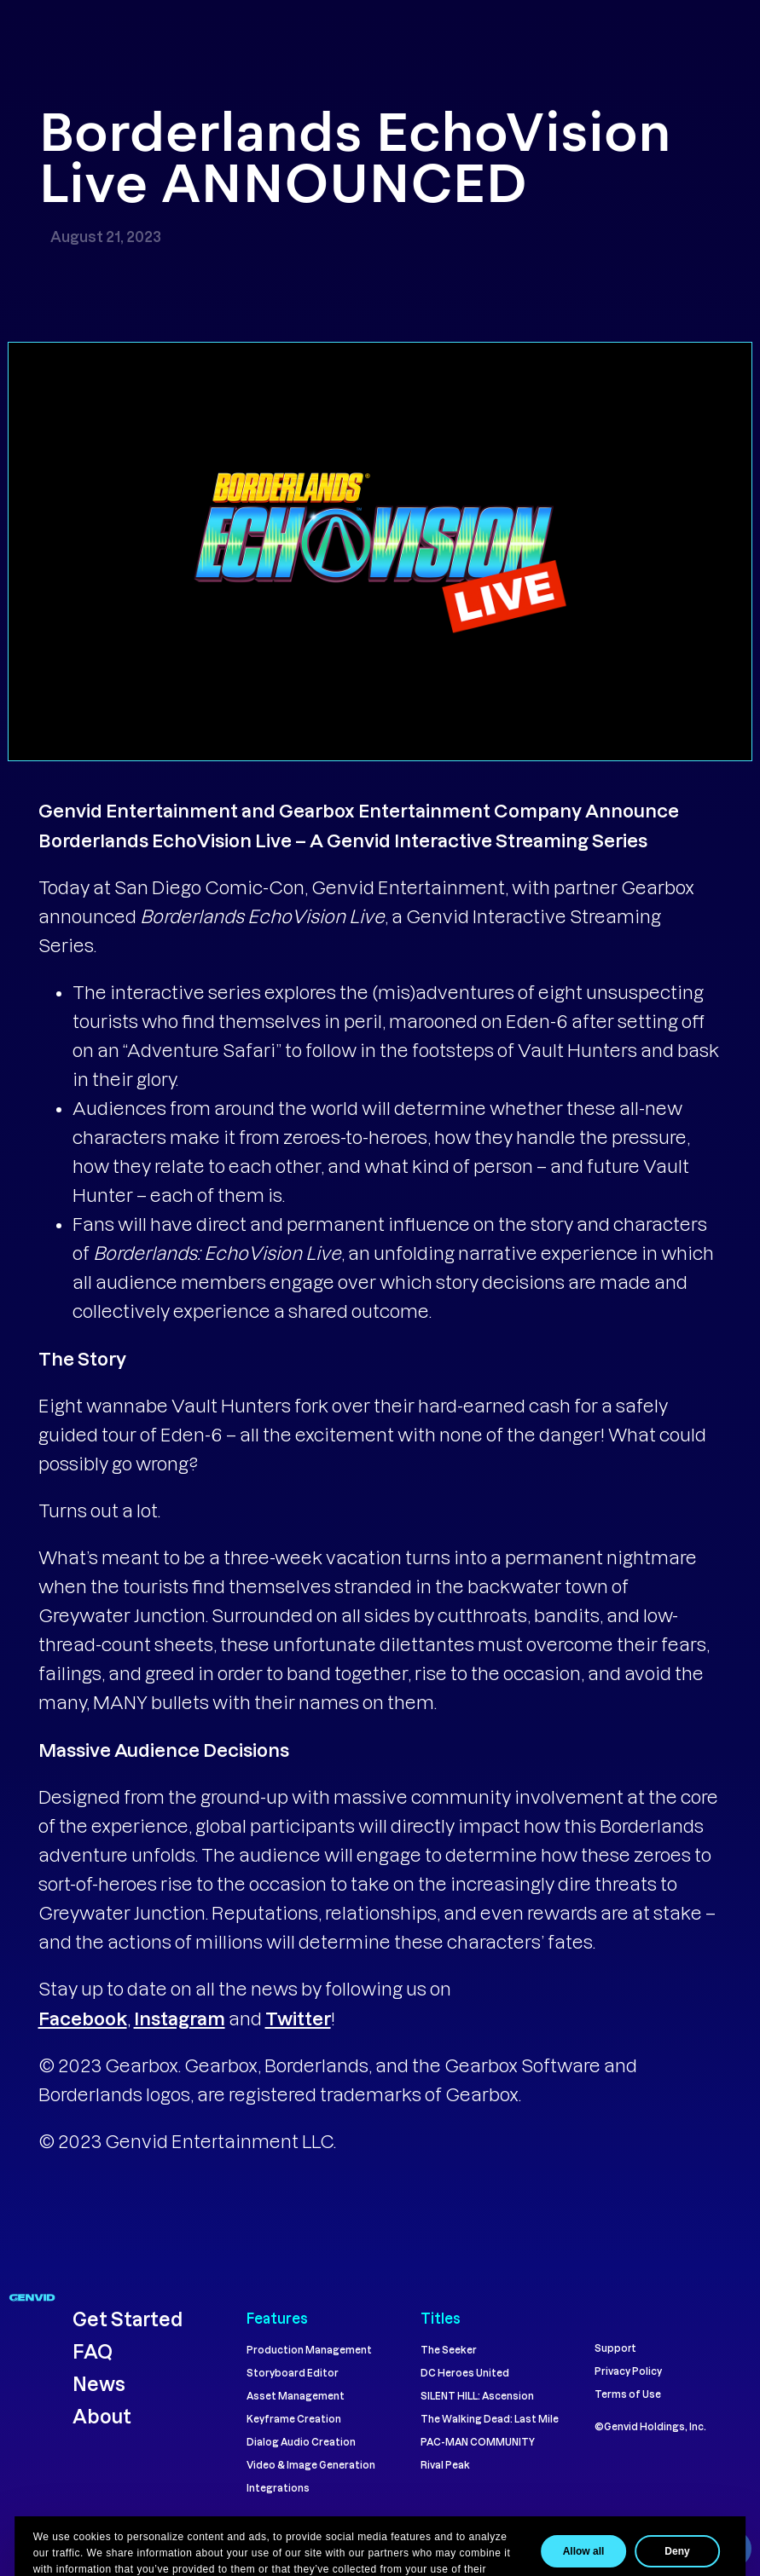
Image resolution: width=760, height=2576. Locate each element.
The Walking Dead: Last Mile (490, 2418)
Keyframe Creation (294, 2418)
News (99, 2383)
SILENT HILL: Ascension (477, 2395)
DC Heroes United (465, 2372)
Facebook (82, 2018)
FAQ (93, 2351)
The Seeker (449, 2349)
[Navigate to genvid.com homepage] (32, 2296)
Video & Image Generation (311, 2464)
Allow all (597, 2551)
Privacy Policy (628, 2371)
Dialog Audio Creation (301, 2441)
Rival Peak (445, 2464)
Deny (691, 2551)
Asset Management (296, 2395)
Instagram (179, 2018)
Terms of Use (628, 2394)
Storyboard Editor (293, 2372)
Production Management (309, 2349)
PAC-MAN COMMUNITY (478, 2441)
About (104, 2416)
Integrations (278, 2487)
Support (615, 2348)
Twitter (298, 2018)
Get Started (128, 2318)
